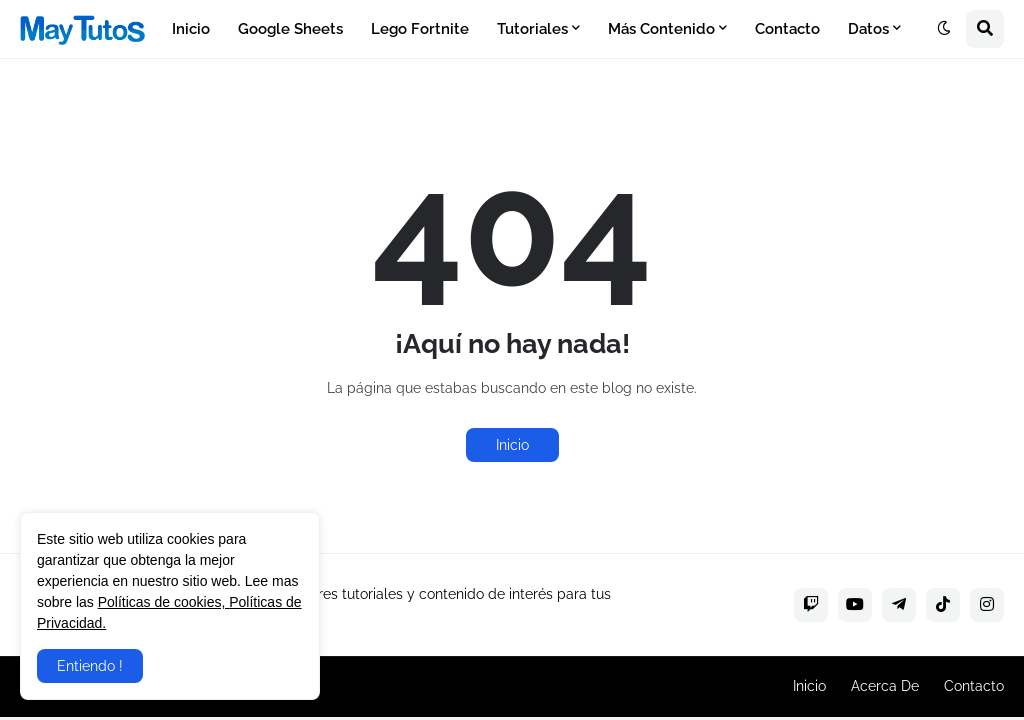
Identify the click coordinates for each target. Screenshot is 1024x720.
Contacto (974, 686)
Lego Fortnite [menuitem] (420, 29)
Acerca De (885, 686)
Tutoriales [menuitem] (532, 29)
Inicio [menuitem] (191, 29)
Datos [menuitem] (868, 29)
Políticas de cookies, (164, 602)
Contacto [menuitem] (787, 29)
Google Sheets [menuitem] (290, 29)
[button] (944, 29)
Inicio (512, 445)
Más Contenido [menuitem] (661, 29)
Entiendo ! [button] (90, 666)
